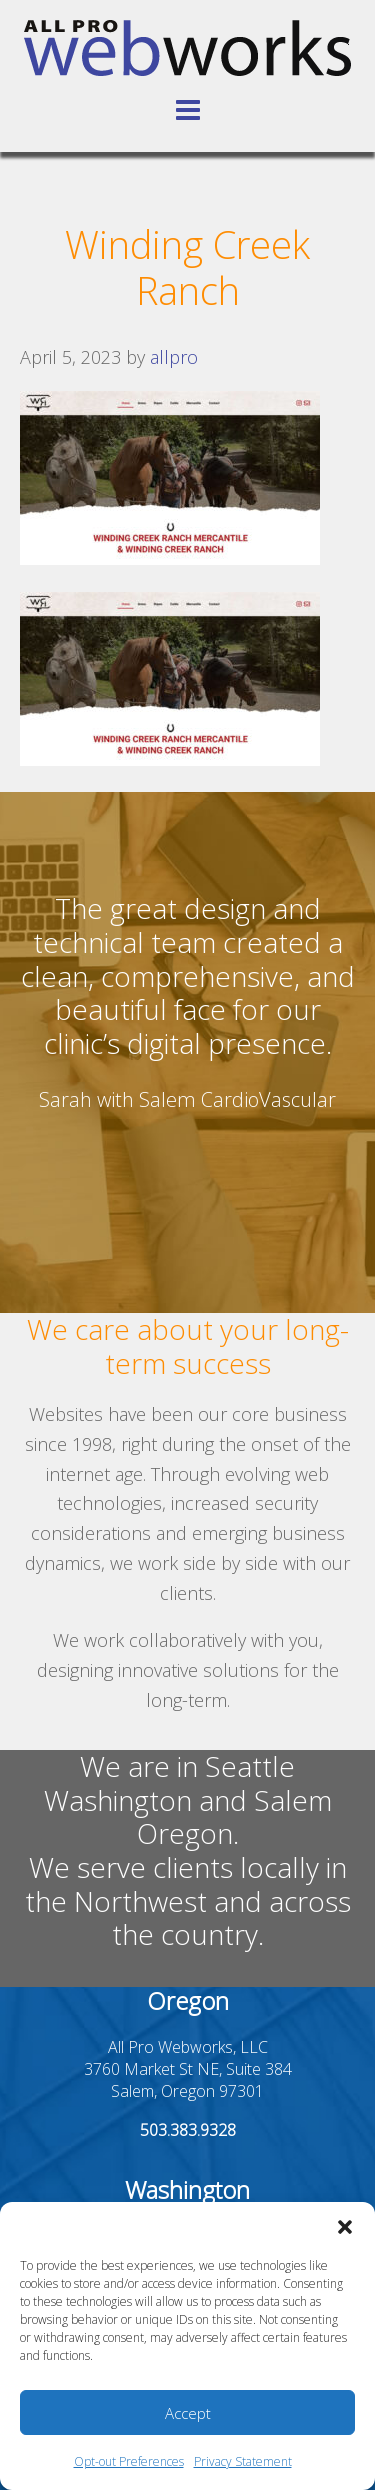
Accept (188, 2413)
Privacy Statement (243, 2461)
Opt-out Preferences (129, 2461)
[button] (345, 2227)
